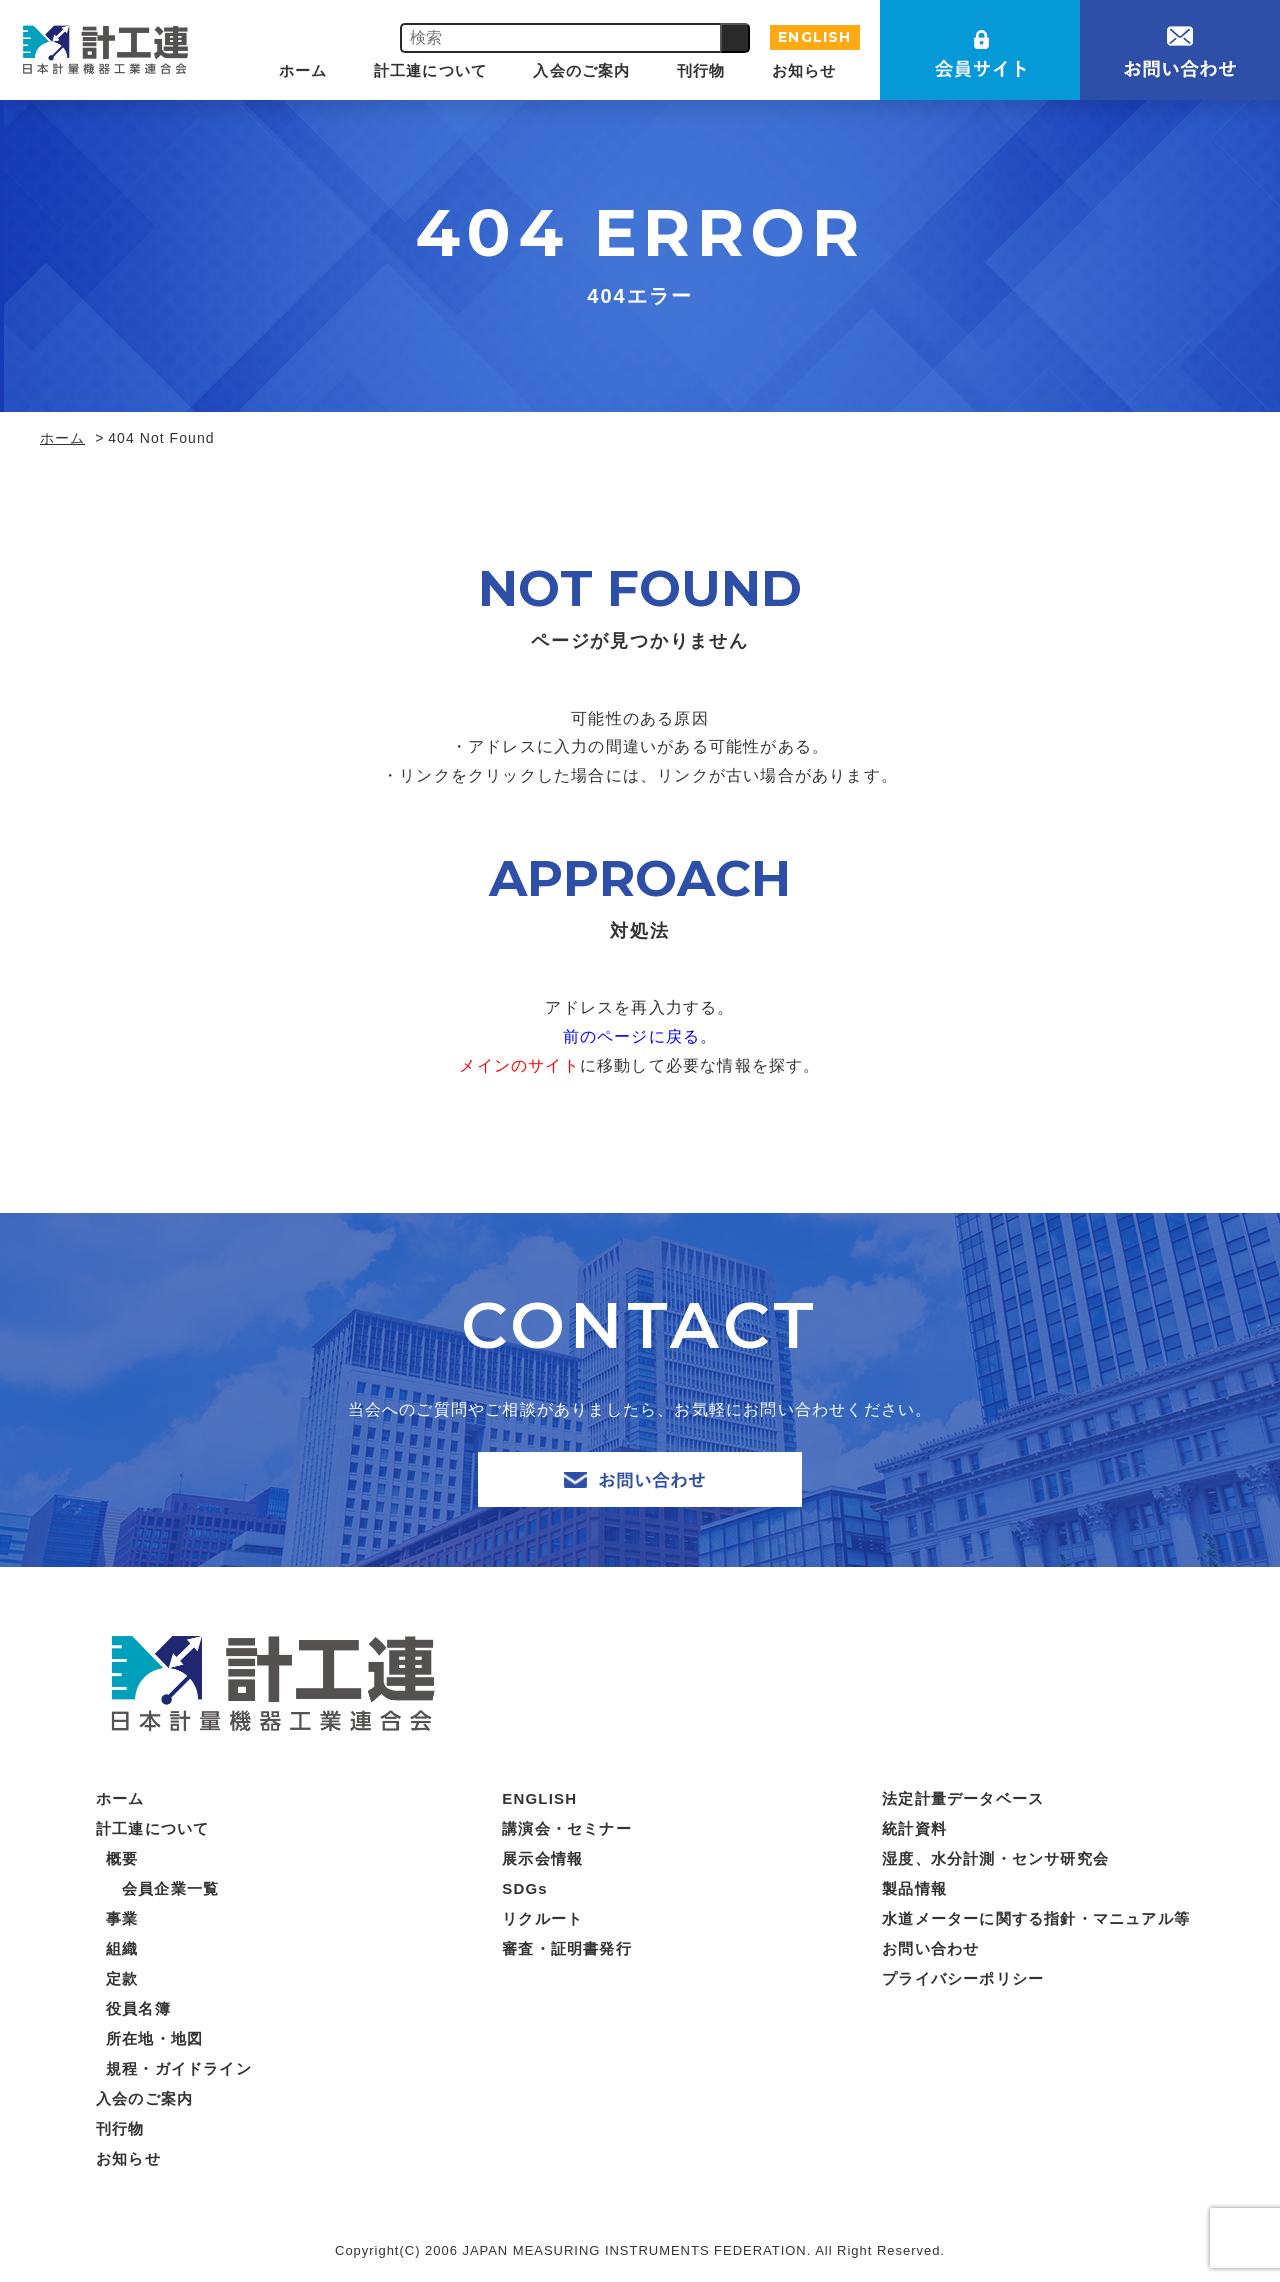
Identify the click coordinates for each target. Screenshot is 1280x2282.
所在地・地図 (154, 2038)
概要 (122, 1858)
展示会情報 (542, 1858)
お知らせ (804, 70)
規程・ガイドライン (179, 2068)
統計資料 (914, 1828)
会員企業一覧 (170, 1888)
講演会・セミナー (567, 1828)
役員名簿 (138, 2008)
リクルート (542, 1918)
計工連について (430, 70)
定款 (122, 1978)
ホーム (303, 70)
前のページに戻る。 (640, 1036)
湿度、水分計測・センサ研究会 (995, 1858)
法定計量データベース (963, 1798)
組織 (122, 1948)
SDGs (525, 1888)
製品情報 (914, 1888)
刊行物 (701, 70)
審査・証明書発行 (567, 1948)
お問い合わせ (930, 1948)
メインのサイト (519, 1065)
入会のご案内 (581, 70)
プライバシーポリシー (963, 1978)
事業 (122, 1918)
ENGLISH (814, 37)
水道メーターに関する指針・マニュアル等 (1036, 1918)
